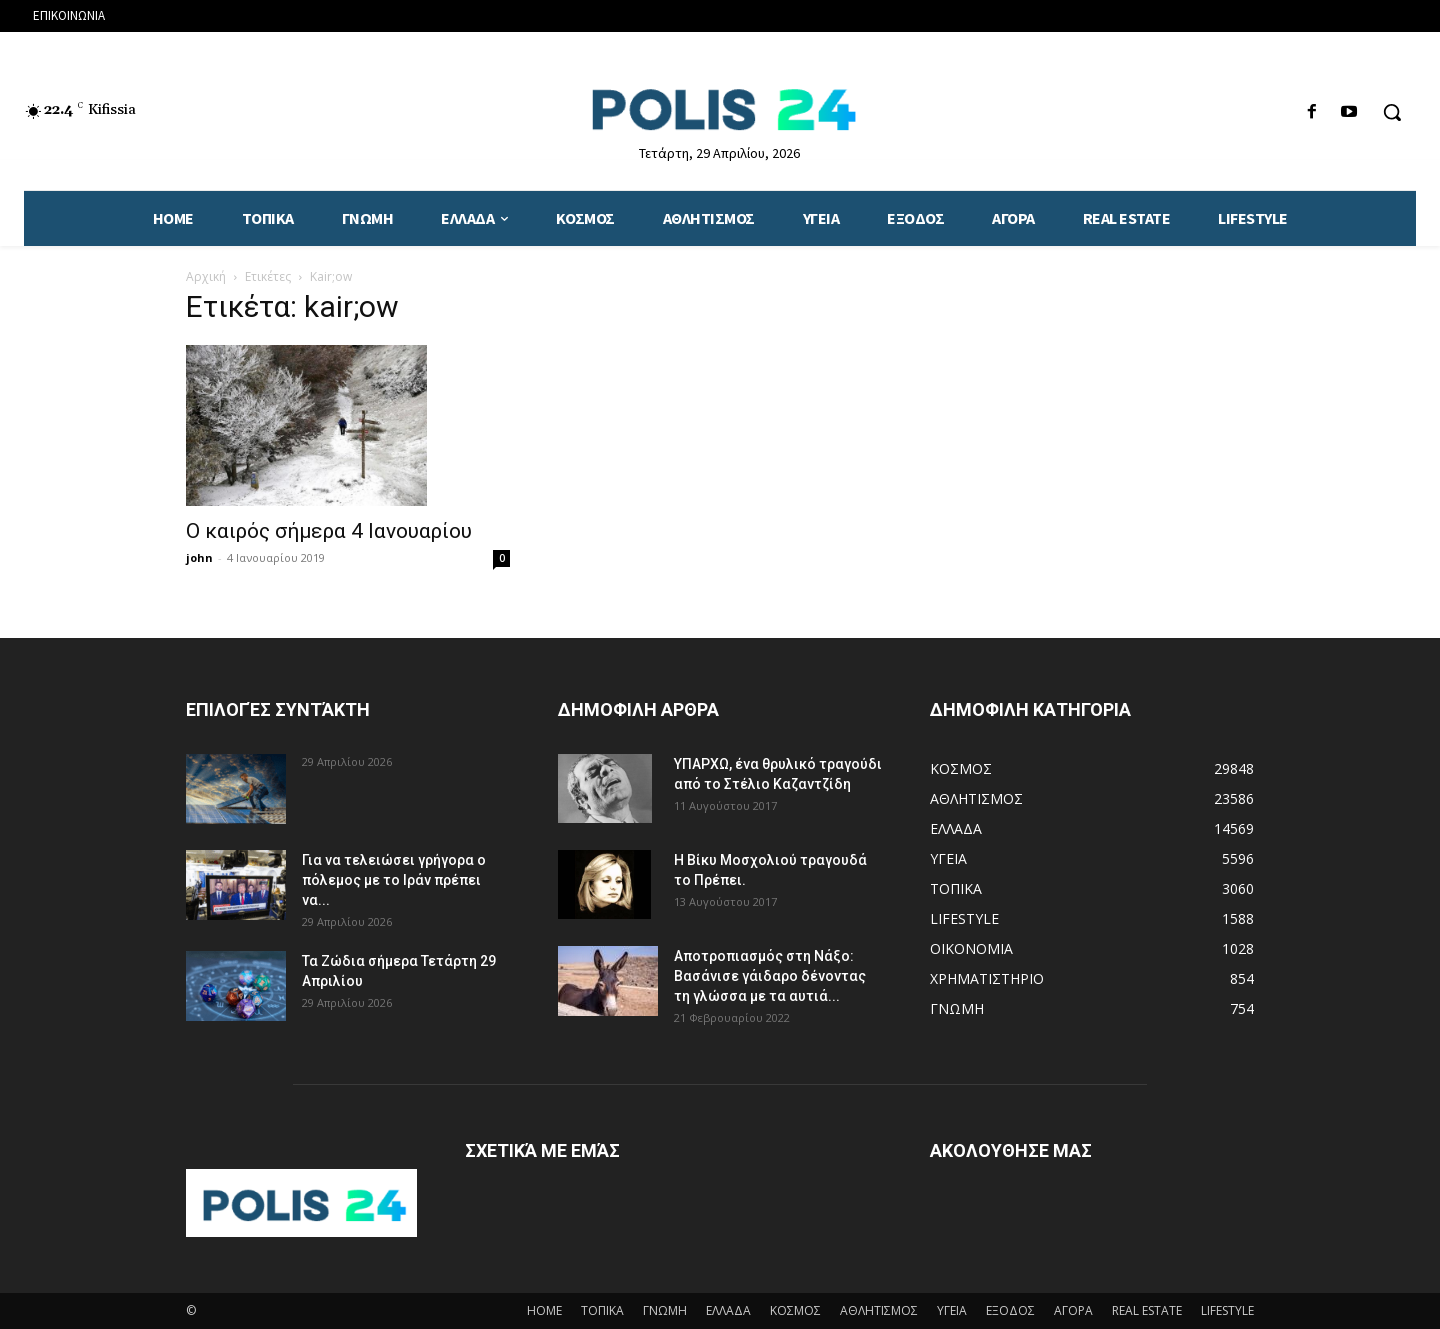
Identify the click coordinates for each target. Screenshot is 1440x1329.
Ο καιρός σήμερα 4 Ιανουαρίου (329, 531)
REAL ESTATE (1147, 1310)
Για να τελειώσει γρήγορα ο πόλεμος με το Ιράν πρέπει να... (394, 880)
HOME (544, 1310)
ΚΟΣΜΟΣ (795, 1310)
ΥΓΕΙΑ (952, 1310)
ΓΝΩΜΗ (665, 1310)
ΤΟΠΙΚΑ (602, 1310)
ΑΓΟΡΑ (1073, 1310)
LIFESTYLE (1227, 1310)
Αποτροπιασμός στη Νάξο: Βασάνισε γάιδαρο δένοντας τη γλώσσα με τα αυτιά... (770, 976)
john (199, 557)
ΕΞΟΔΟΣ (1010, 1310)
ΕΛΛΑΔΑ (728, 1310)
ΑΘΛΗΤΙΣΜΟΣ (879, 1310)
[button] (1392, 112)
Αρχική (206, 276)
